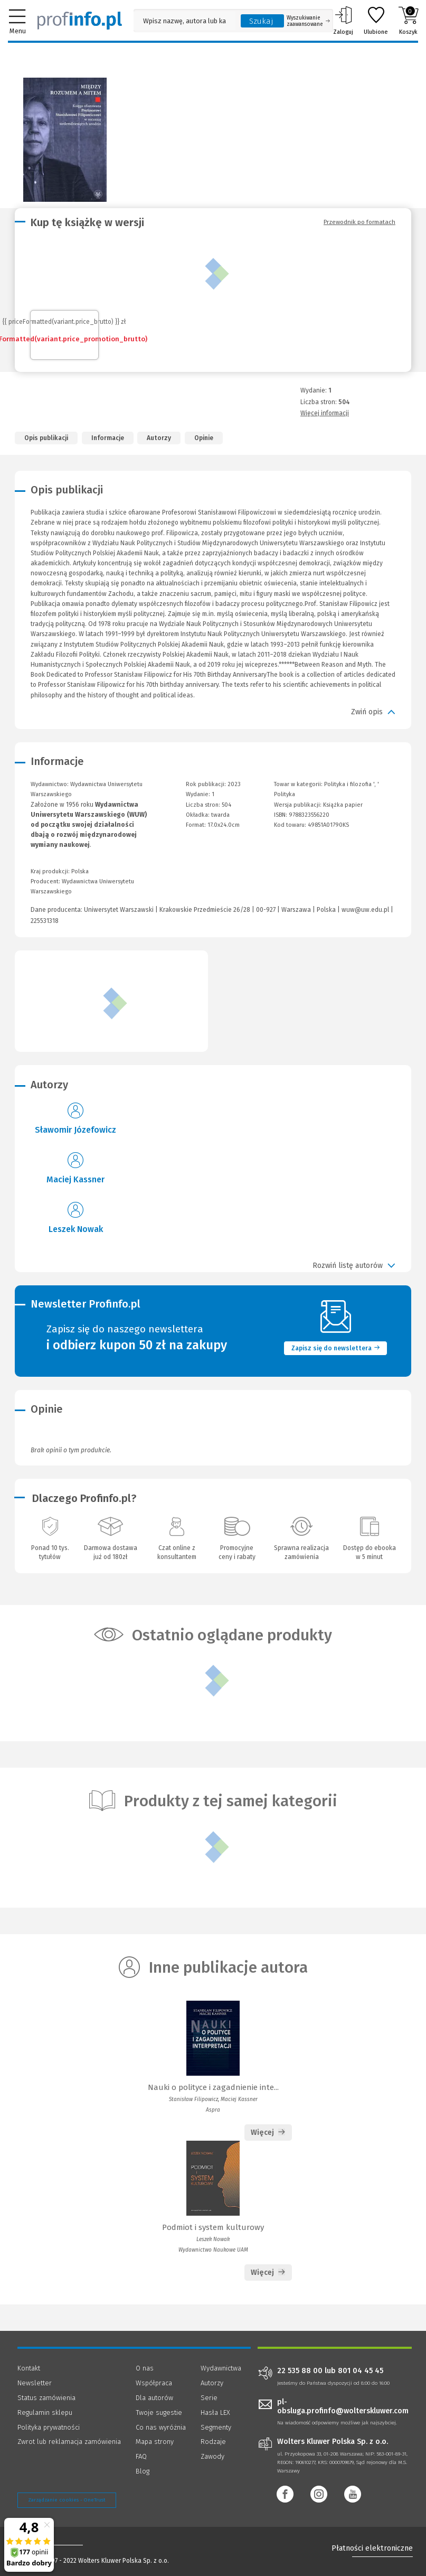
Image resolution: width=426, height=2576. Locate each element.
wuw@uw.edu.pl (365, 909)
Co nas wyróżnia (161, 2427)
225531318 (45, 921)
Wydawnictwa (221, 2368)
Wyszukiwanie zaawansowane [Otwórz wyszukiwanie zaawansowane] (308, 21)
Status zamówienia (46, 2398)
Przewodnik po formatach (359, 222)
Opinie (203, 438)
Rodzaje (213, 2442)
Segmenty (216, 2427)
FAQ (141, 2456)
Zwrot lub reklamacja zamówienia (69, 2442)
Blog (142, 2471)
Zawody (212, 2456)
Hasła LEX (215, 2412)
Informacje (107, 438)
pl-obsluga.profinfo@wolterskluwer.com (343, 2406)
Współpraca (154, 2383)
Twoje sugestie (159, 2412)
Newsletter (34, 2383)
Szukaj (261, 21)
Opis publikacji (46, 438)
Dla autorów (154, 2398)
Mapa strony (155, 2442)
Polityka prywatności (48, 2427)
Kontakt (28, 2368)
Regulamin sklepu (44, 2412)
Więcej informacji (324, 413)
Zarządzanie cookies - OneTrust (67, 2500)
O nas (145, 2368)
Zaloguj (343, 20)
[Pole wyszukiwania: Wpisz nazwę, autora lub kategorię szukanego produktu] (184, 21)
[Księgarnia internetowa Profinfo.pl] (79, 21)
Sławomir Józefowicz (75, 1130)
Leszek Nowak (76, 1229)
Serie (209, 2398)
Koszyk (408, 20)
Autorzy (159, 438)
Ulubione (376, 20)
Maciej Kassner (75, 1179)
